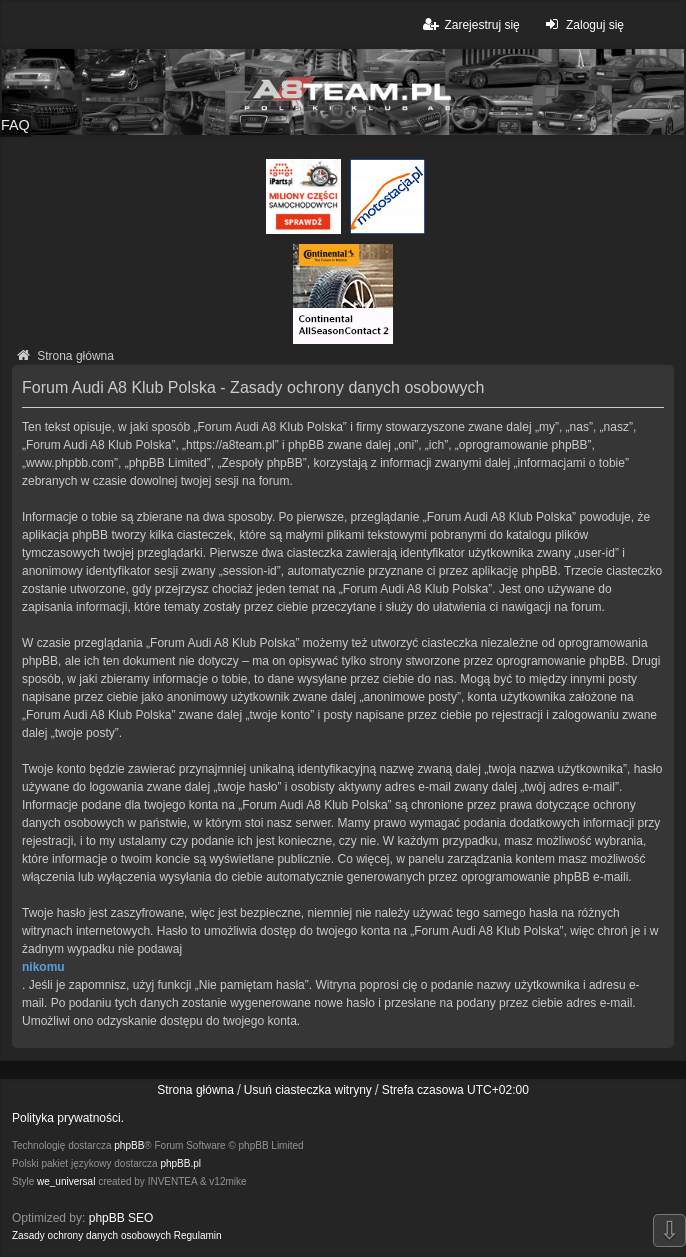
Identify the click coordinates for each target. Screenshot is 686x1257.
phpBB (129, 1145)
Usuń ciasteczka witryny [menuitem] (308, 1090)
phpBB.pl (180, 1163)
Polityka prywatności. (68, 1118)
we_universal (66, 1181)
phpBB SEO (121, 1218)
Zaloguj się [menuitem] (582, 24)
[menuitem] (91, 1236)
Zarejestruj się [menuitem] (469, 24)
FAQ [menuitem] (15, 125)
